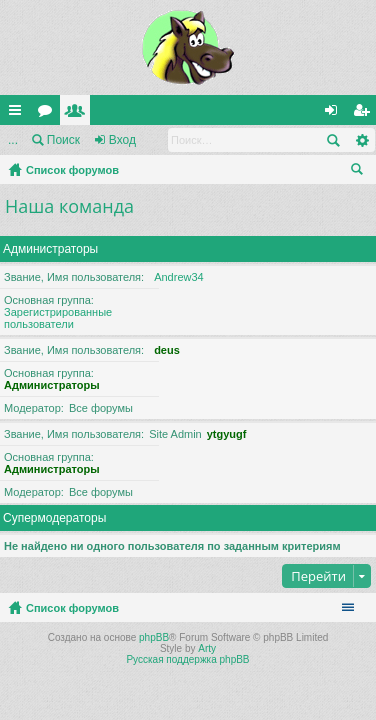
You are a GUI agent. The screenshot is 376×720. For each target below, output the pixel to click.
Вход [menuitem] (335, 114)
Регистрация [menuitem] (365, 114)
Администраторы (50, 249)
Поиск (63, 140)
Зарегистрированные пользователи (58, 318)
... (13, 140)
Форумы (49, 114)
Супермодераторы (54, 518)
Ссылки (19, 114)
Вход (122, 140)
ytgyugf (227, 434)
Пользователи (79, 114)
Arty (207, 648)
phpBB (154, 637)
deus (167, 350)
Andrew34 (179, 277)
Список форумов (72, 170)
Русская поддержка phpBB (187, 659)
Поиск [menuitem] (361, 172)
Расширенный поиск (361, 140)
